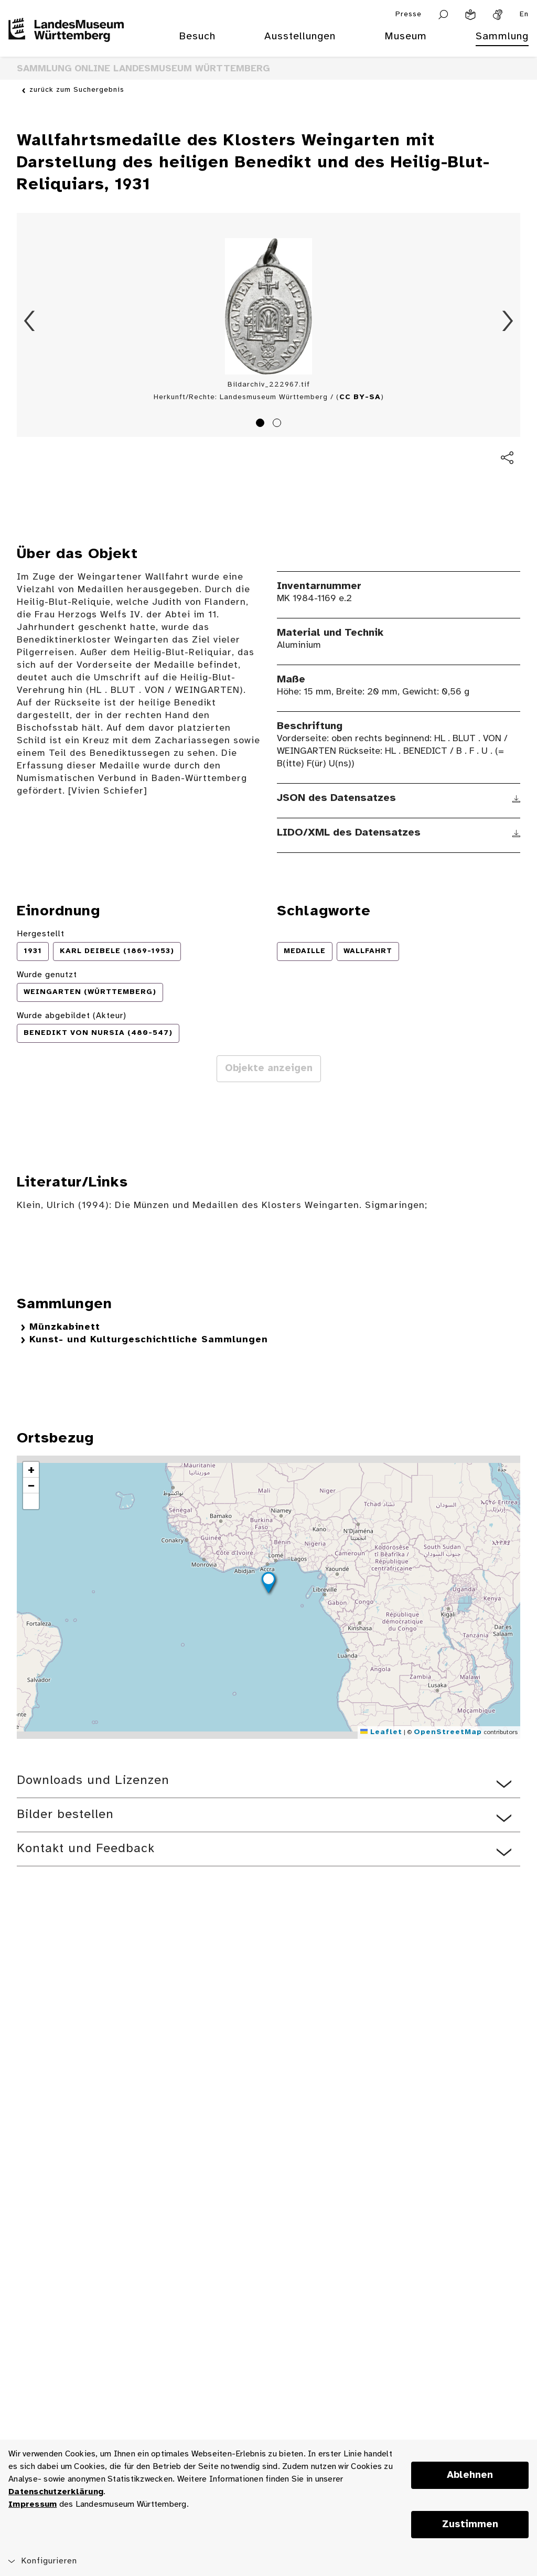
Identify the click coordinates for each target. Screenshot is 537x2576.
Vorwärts (507, 321)
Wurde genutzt (47, 974)
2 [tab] (278, 424)
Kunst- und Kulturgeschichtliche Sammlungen (148, 1340)
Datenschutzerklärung (55, 2491)
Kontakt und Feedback (86, 1848)
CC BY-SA (360, 397)
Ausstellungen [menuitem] (300, 36)
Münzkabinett (64, 1327)
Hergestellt (41, 933)
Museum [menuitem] (405, 36)
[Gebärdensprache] (497, 14)
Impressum (32, 2504)
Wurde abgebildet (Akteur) (71, 1015)
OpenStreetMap (448, 1732)
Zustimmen (470, 2524)
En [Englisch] (524, 14)
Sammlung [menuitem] (502, 36)
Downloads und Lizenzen (93, 1780)
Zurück (29, 321)
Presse (408, 14)
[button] (268, 1584)
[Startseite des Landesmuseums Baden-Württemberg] (66, 43)
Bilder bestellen (65, 1814)
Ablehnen (470, 2475)
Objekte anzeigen (269, 1068)
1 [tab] (261, 424)
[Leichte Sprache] (470, 14)
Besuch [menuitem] (197, 36)
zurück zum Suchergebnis (76, 90)
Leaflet (381, 1732)
